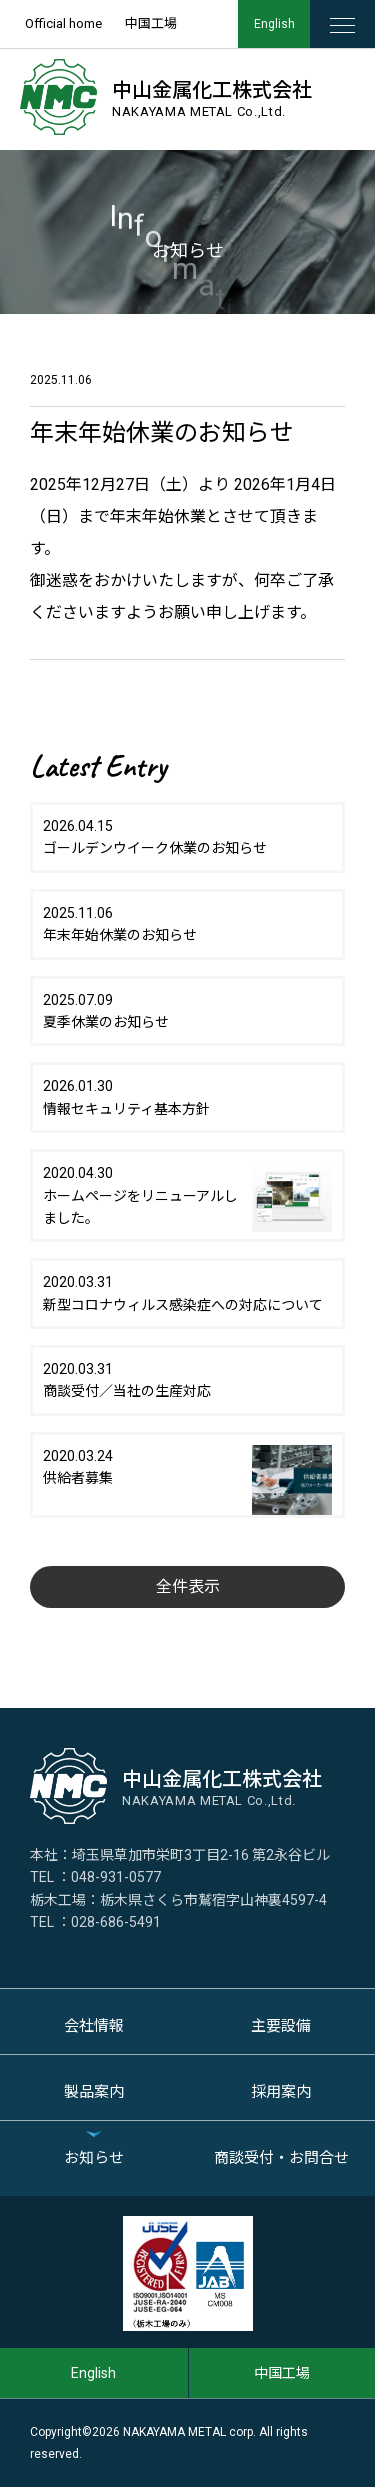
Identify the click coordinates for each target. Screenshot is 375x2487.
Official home (63, 23)
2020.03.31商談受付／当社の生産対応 (127, 1380)
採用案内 (281, 2092)
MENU (352, 24)
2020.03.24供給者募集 (187, 1472)
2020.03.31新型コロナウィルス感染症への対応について (183, 1293)
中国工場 (151, 23)
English (274, 24)
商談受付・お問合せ (281, 2158)
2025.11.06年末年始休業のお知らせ (120, 924)
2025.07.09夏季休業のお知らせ (106, 1011)
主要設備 (281, 2026)
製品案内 (94, 2092)
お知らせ (94, 2158)
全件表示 (188, 1586)
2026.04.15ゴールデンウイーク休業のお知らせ (155, 837)
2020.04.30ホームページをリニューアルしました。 (187, 1197)
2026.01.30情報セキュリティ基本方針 (126, 1097)
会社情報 (94, 2026)
